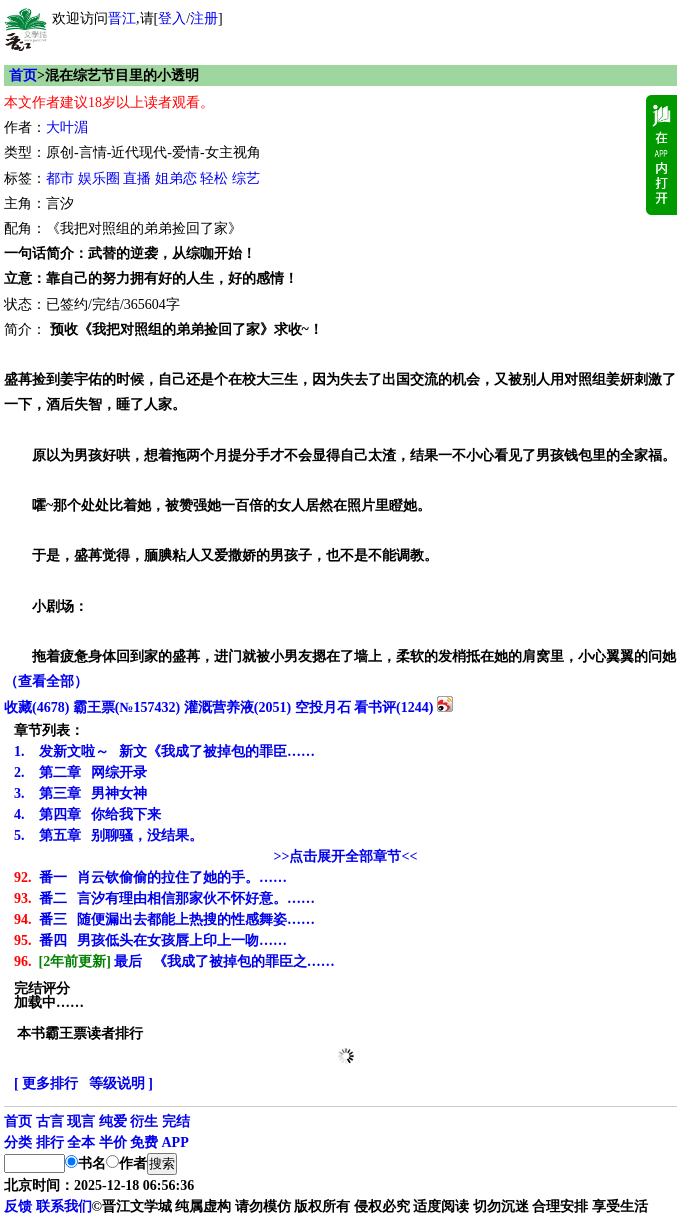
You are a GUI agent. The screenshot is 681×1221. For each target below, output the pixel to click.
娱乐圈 (99, 178)
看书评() (393, 707)
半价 (113, 1142)
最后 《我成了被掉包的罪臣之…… (174, 961)
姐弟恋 (176, 178)
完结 (176, 1121)
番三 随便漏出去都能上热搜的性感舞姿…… (164, 919)
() (36, 707)
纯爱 (113, 1121)
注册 (204, 18)
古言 (50, 1121)
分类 (18, 1142)
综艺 (246, 178)
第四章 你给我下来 (87, 814)
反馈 (18, 1206)
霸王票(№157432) (126, 707)
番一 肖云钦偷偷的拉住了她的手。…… (150, 877)
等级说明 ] (121, 1083)
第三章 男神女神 (80, 793)
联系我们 (64, 1206)
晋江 (122, 18)
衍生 (144, 1121)
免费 (144, 1142)
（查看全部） (46, 681)
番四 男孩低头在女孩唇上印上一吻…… (150, 940)
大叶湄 (67, 127)
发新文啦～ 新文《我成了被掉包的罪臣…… (164, 751)
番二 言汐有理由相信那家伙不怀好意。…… (164, 898)
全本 (81, 1142)
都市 (60, 178)
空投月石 (323, 707)
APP (175, 1142)
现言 (81, 1121)
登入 (172, 18)
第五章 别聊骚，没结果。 (108, 835)
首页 (23, 75)
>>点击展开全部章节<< (346, 856)
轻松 (214, 178)
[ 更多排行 (46, 1083)
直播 (137, 178)
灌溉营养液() (237, 707)
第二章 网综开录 (80, 772)
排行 (50, 1142)
